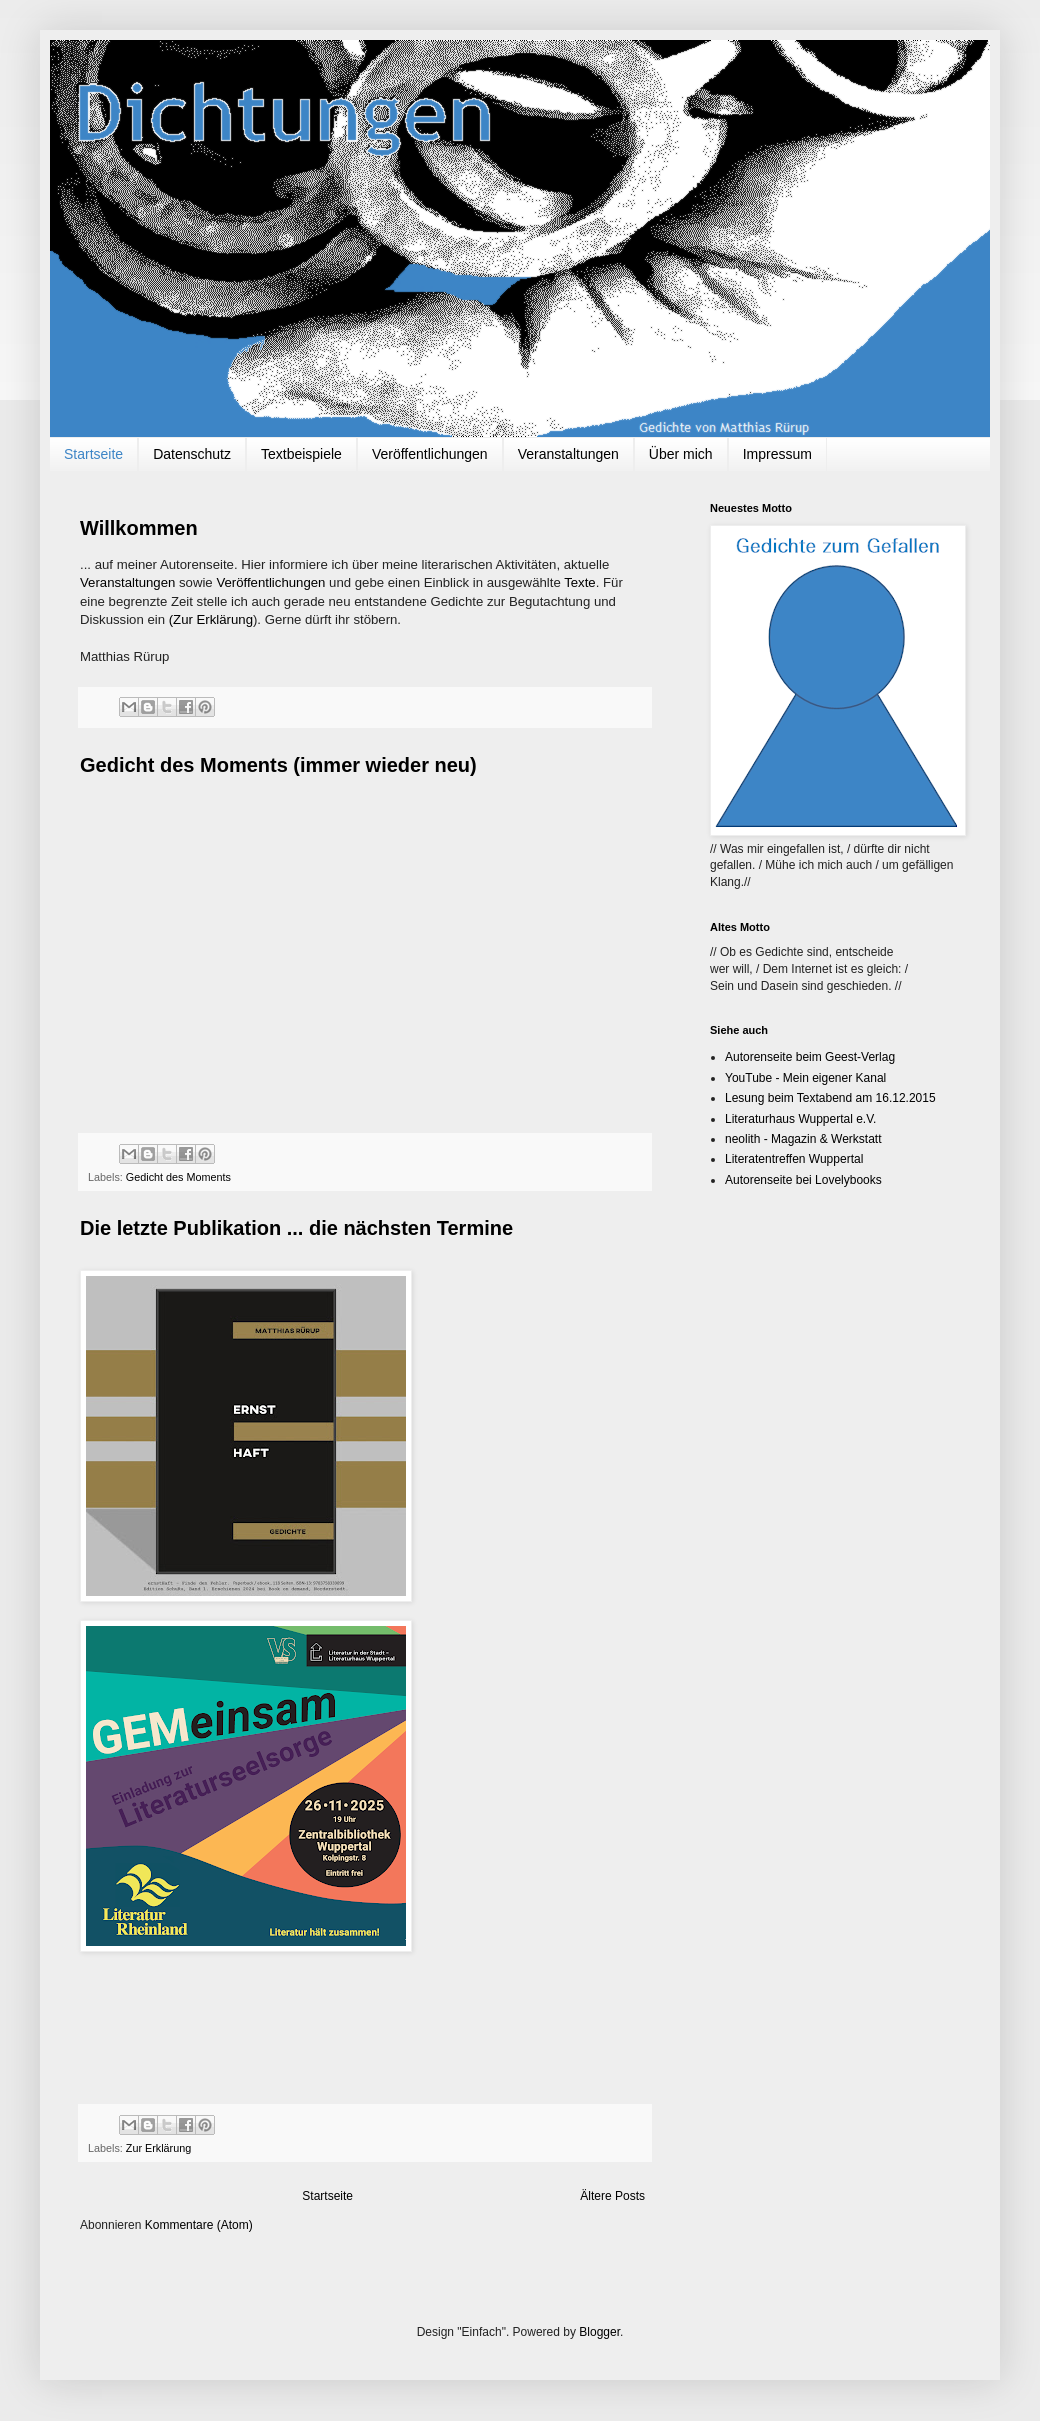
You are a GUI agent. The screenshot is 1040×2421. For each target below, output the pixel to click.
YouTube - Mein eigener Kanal (805, 1078)
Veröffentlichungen (430, 454)
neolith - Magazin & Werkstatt (803, 1139)
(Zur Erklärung (211, 619)
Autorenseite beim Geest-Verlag (810, 1057)
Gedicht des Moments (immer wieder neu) (278, 765)
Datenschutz (192, 454)
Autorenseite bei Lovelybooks (803, 1180)
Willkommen (139, 528)
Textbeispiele (301, 454)
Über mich (681, 454)
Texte (580, 582)
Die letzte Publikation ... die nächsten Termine (296, 1228)
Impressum (777, 454)
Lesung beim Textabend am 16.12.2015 (830, 1098)
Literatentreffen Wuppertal (794, 1159)
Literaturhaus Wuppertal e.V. (800, 1119)
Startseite (93, 454)
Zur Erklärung (158, 2148)
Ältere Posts (612, 2196)
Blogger (599, 2332)
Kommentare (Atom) (199, 2225)
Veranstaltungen (568, 454)
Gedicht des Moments (178, 1177)
